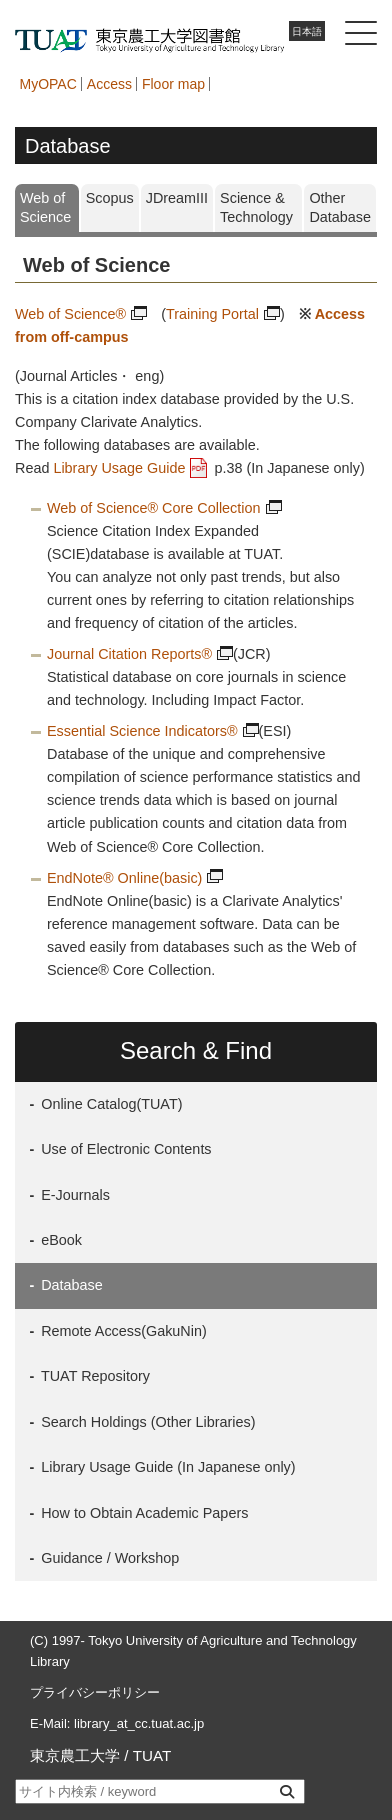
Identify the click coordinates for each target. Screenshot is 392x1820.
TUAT (152, 1755)
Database (70, 1285)
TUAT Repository (93, 1376)
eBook (59, 1240)
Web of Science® (70, 314)
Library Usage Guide (119, 468)
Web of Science (45, 207)
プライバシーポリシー (95, 1692)
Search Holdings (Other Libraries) (146, 1422)
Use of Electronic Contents (124, 1149)
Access (109, 84)
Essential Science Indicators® (142, 731)
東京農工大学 (75, 1755)
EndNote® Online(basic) (124, 878)
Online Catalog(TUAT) (109, 1104)
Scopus (110, 198)
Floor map (173, 84)
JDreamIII (177, 198)
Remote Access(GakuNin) (122, 1331)
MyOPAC (48, 84)
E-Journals (73, 1195)
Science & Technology (256, 207)
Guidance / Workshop (108, 1558)
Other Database (340, 207)
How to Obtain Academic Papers (142, 1513)
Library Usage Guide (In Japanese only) (166, 1467)
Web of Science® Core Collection (154, 508)
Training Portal (212, 314)
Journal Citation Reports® (129, 654)
